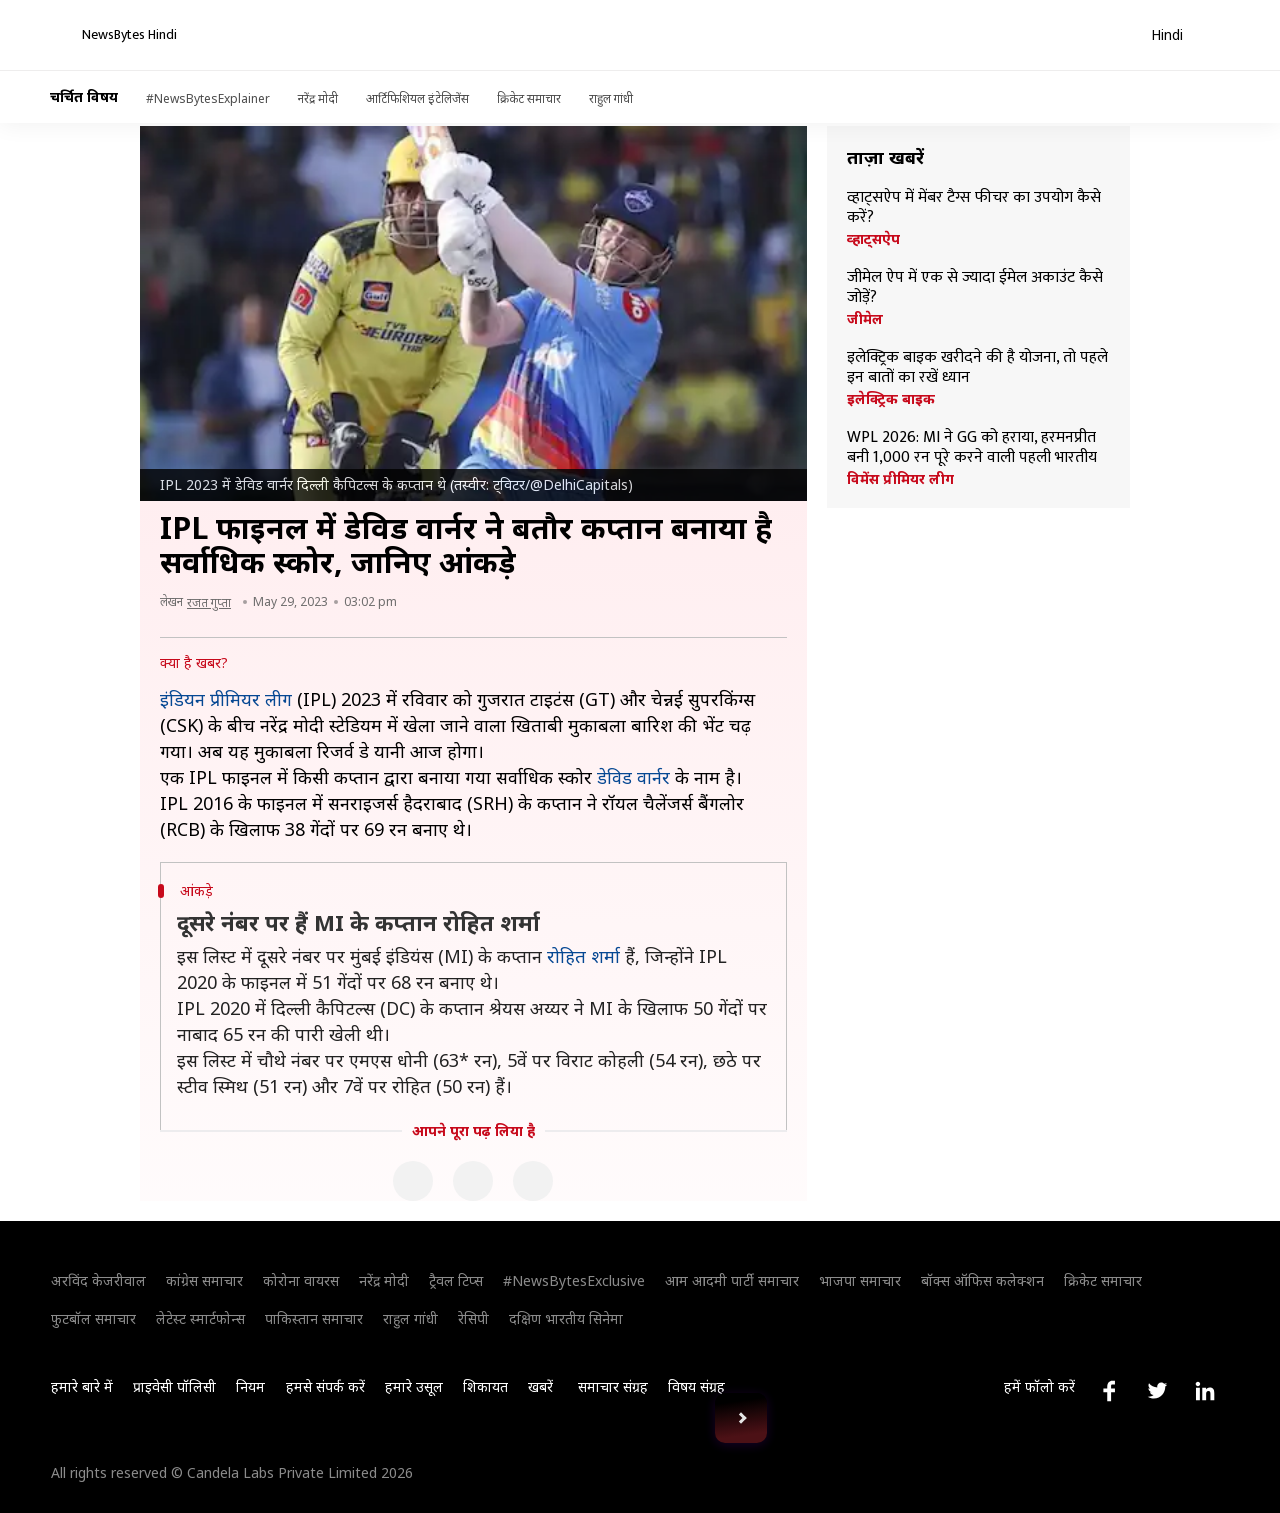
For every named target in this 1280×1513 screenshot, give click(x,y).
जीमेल (865, 319)
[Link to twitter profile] (1157, 1391)
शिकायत (485, 1386)
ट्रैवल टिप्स (456, 1280)
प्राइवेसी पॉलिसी (174, 1386)
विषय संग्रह (696, 1386)
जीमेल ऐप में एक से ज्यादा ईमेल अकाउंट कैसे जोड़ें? (975, 288)
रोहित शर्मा (583, 956)
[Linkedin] (533, 1181)
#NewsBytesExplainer (208, 98)
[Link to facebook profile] (1109, 1391)
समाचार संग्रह (613, 1386)
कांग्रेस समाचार (204, 1280)
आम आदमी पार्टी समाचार (732, 1280)
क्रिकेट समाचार (529, 98)
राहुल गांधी (611, 98)
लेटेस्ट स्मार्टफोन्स (200, 1318)
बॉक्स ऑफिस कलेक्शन (982, 1280)
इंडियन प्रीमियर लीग (226, 699)
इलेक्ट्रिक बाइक (891, 399)
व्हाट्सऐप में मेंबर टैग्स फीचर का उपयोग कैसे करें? (974, 208)
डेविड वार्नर (633, 777)
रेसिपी (473, 1318)
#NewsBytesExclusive (574, 1280)
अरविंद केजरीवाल (98, 1280)
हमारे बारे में (82, 1386)
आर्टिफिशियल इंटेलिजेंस (417, 98)
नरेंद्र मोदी (318, 98)
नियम (250, 1386)
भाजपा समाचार (860, 1280)
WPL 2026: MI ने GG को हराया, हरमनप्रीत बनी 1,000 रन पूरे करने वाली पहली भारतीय (972, 448)
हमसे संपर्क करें (325, 1386)
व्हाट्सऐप (873, 239)
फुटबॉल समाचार (93, 1318)
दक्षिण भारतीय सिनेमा (566, 1318)
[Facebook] (413, 1181)
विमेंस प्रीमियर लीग (900, 479)
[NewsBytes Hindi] (142, 35)
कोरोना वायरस (301, 1280)
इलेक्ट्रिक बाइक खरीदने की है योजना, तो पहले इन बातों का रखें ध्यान (977, 368)
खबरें (540, 1386)
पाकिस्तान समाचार (314, 1318)
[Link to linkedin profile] (1205, 1391)
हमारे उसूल (414, 1386)
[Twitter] (473, 1181)
